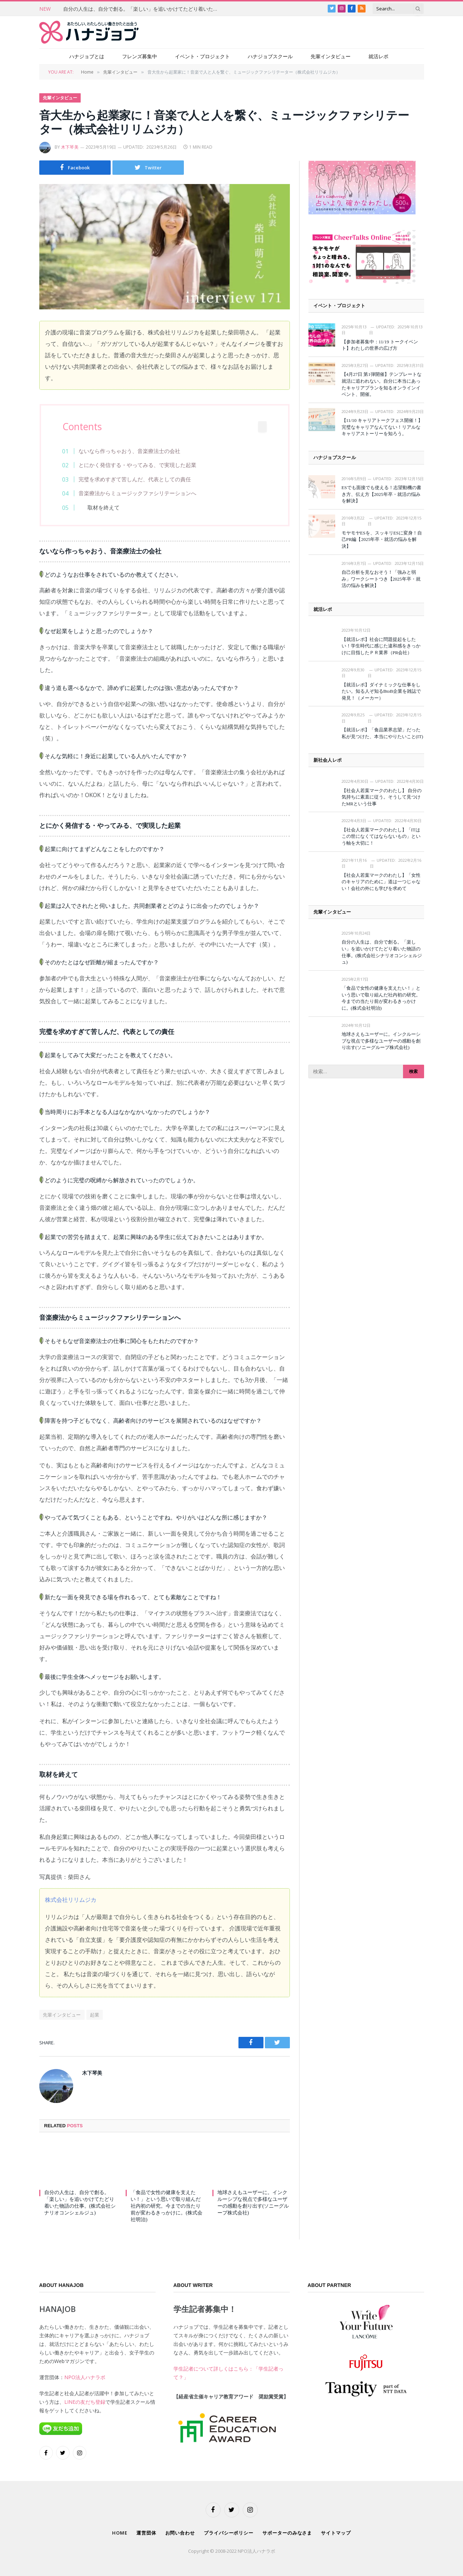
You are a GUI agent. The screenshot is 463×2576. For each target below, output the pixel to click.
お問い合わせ (180, 2533)
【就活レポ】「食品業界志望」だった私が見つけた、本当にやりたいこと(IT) (382, 733)
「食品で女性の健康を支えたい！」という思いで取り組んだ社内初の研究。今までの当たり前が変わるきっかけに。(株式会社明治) (166, 2206)
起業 (95, 2014)
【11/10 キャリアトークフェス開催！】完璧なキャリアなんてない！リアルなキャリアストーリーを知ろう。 (382, 427)
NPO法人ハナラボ (84, 2377)
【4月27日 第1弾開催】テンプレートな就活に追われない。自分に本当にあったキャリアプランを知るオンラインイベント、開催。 (382, 384)
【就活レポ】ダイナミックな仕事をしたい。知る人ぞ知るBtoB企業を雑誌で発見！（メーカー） (381, 691)
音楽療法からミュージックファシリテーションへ (137, 493)
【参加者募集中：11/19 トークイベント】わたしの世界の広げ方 (380, 345)
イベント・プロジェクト (202, 56)
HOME (119, 2533)
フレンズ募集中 (139, 56)
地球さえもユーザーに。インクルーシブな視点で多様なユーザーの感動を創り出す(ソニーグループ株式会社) (253, 2203)
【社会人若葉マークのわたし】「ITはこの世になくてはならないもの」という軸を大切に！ (381, 836)
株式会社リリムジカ (70, 1900)
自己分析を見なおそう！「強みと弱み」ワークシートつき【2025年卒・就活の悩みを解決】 (381, 579)
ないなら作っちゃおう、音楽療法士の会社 (129, 450)
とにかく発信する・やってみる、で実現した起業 (137, 464)
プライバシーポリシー (228, 2533)
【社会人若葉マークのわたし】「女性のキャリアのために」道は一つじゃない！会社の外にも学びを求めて (381, 881)
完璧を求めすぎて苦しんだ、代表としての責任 (135, 479)
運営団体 (146, 2533)
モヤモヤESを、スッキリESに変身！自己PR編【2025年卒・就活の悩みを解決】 (382, 539)
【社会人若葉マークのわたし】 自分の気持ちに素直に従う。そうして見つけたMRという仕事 (382, 797)
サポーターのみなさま (287, 2533)
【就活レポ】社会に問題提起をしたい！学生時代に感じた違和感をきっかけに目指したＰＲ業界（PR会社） (381, 646)
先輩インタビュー (331, 56)
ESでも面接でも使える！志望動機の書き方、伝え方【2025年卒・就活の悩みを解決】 (381, 494)
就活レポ (378, 56)
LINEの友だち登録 (84, 2401)
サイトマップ (336, 2533)
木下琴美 (70, 147)
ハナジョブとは (86, 56)
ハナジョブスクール (270, 56)
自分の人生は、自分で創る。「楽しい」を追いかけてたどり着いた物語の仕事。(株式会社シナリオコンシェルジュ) (143, 9)
